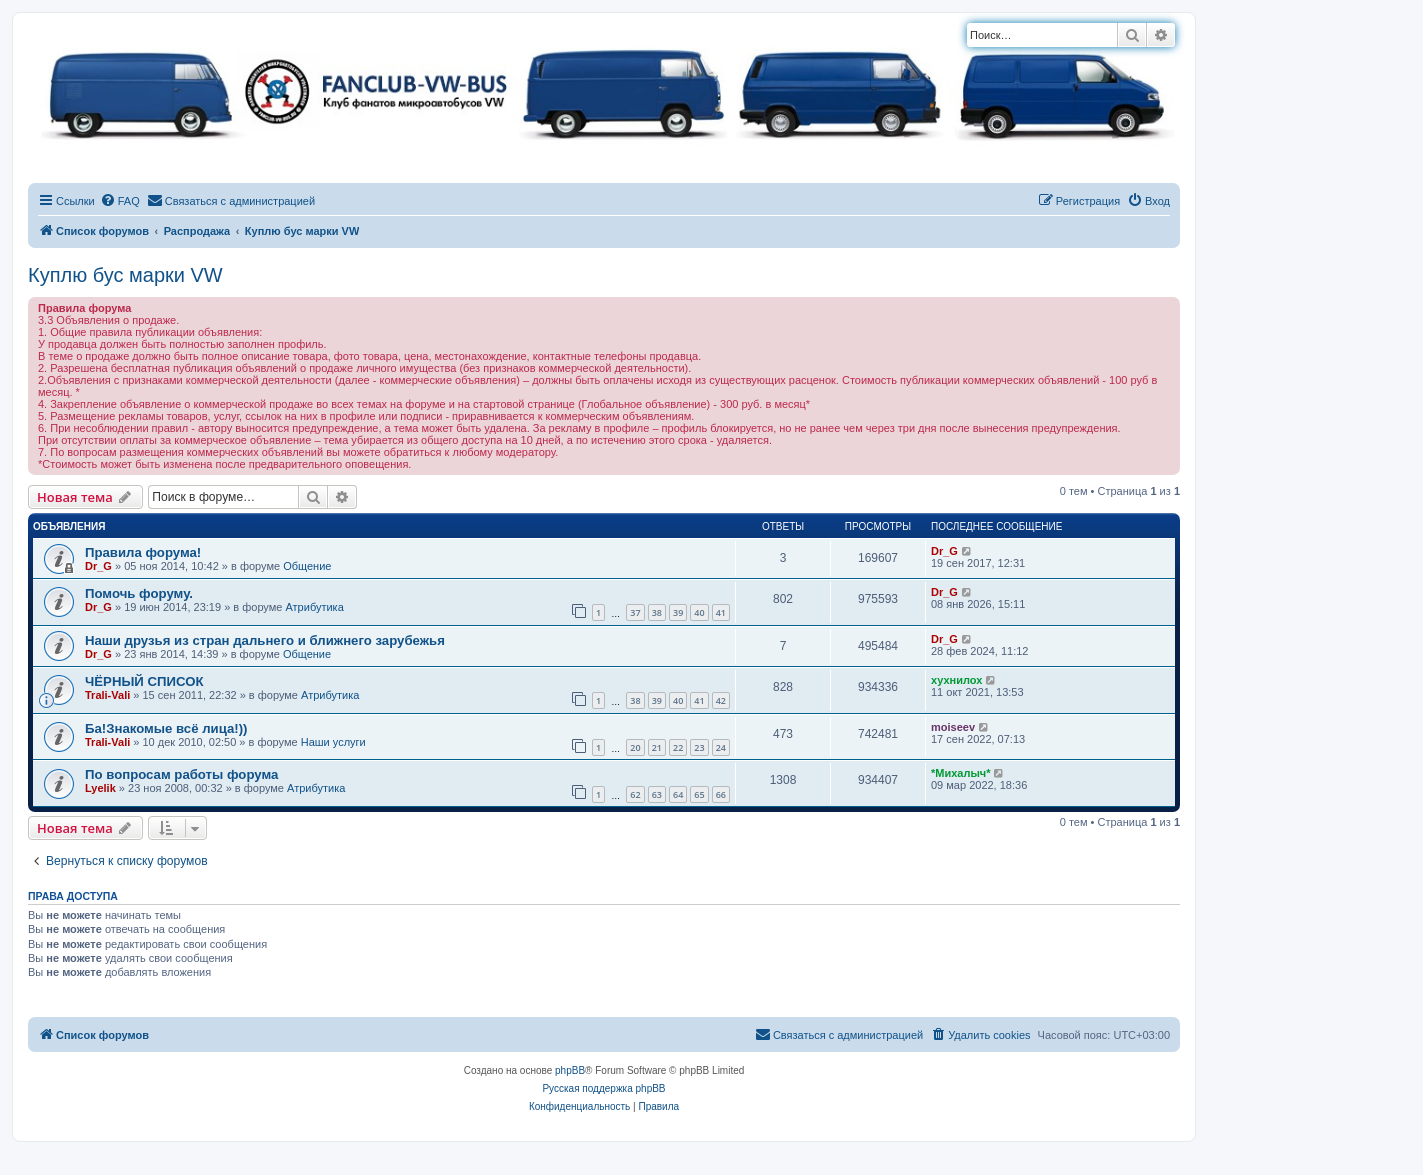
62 (635, 794)
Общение (307, 566)
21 (657, 747)
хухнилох (956, 680)
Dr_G (98, 566)
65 (699, 794)
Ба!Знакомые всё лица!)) (166, 728)
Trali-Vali (107, 695)
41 (721, 612)
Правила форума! (143, 552)
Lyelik (100, 788)
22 (678, 747)
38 (657, 612)
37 (635, 612)
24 (721, 747)
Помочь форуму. (139, 593)
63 (657, 794)
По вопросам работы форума (181, 774)
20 (635, 747)
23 (699, 747)
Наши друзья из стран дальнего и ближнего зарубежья (265, 640)
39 (678, 612)
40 (699, 612)
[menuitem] (120, 201)
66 (721, 794)
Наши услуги (333, 742)
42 (721, 700)
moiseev (953, 727)
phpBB (570, 1070)
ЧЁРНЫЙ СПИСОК (144, 681)
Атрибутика (314, 607)
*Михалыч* (961, 773)
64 (678, 794)
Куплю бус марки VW (125, 275)
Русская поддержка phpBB (603, 1088)
